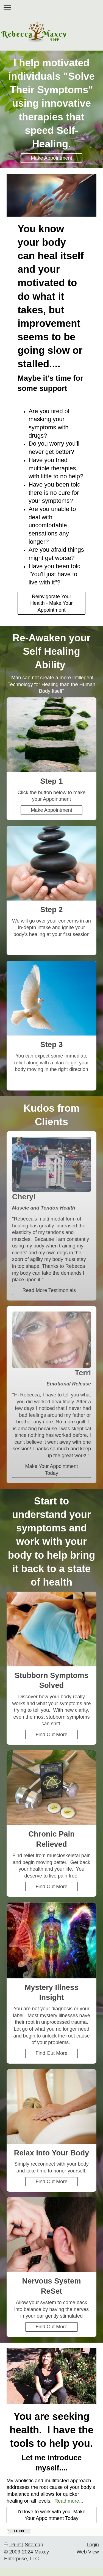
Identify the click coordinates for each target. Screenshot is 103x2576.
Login (93, 2544)
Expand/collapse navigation (51, 7)
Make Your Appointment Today (51, 1470)
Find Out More (51, 1734)
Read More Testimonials (49, 1290)
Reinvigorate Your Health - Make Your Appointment (51, 603)
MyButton (51, 945)
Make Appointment (51, 158)
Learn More (51, 1080)
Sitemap (34, 2544)
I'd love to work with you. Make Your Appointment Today (51, 2515)
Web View (88, 2552)
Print (13, 2544)
